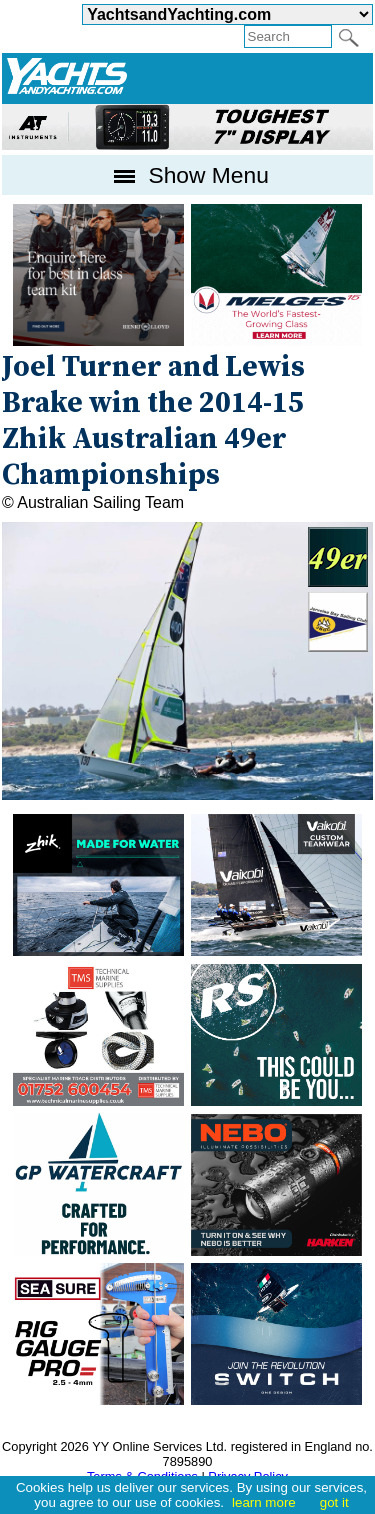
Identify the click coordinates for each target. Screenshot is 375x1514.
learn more (264, 1502)
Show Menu (187, 175)
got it (334, 1502)
